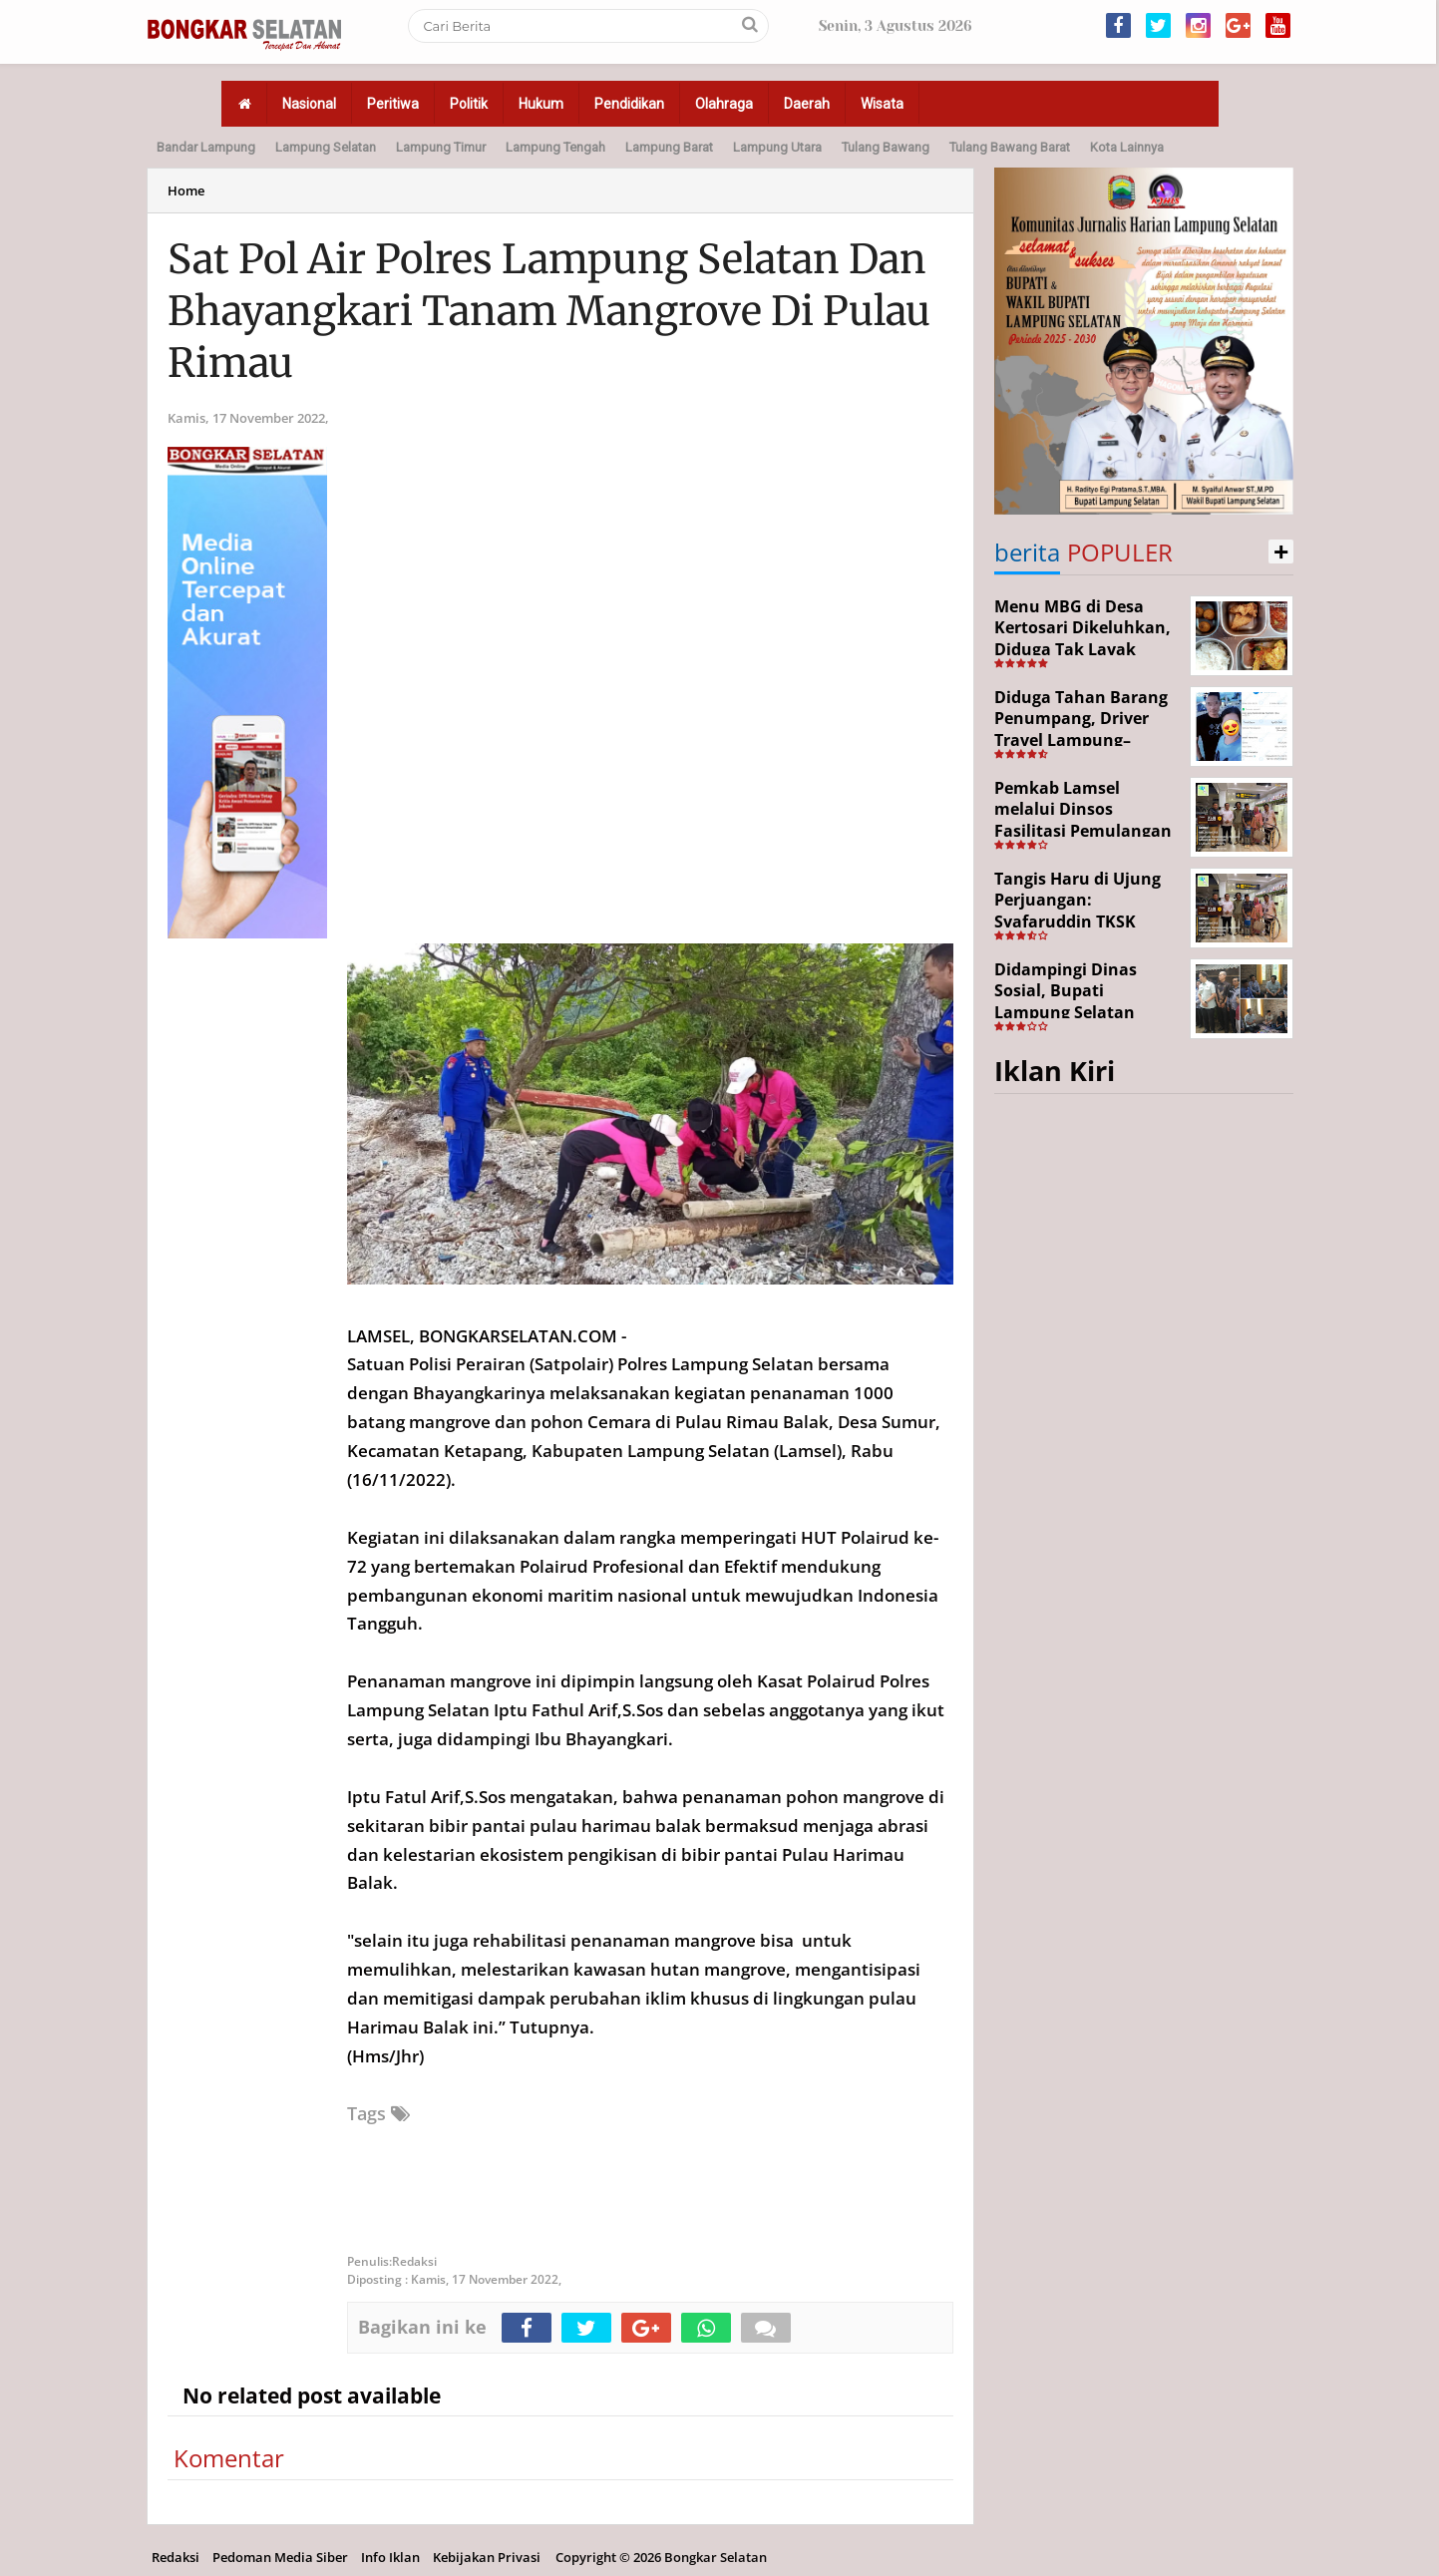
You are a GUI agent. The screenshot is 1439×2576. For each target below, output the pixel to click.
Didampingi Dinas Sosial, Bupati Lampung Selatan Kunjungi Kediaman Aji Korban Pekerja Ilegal (1086, 1012)
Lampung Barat (669, 147)
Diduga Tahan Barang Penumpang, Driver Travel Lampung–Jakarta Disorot (1081, 729)
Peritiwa (393, 104)
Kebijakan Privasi (486, 2557)
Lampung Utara (777, 147)
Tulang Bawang (885, 147)
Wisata (882, 104)
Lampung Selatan (325, 147)
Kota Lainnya (1127, 147)
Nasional (309, 104)
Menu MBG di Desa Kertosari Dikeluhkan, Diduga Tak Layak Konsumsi (1082, 638)
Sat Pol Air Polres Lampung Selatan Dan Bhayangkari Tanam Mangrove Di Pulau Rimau (549, 311)
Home (186, 190)
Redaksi (175, 2557)
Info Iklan (390, 2557)
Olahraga (724, 104)
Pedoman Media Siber (280, 2557)
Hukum (541, 104)
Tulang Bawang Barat (1009, 147)
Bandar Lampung (206, 147)
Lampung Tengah (555, 147)
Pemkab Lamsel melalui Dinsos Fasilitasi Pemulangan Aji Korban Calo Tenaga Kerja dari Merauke (1086, 831)
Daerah (807, 104)
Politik (469, 104)
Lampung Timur (441, 147)
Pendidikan (629, 104)
